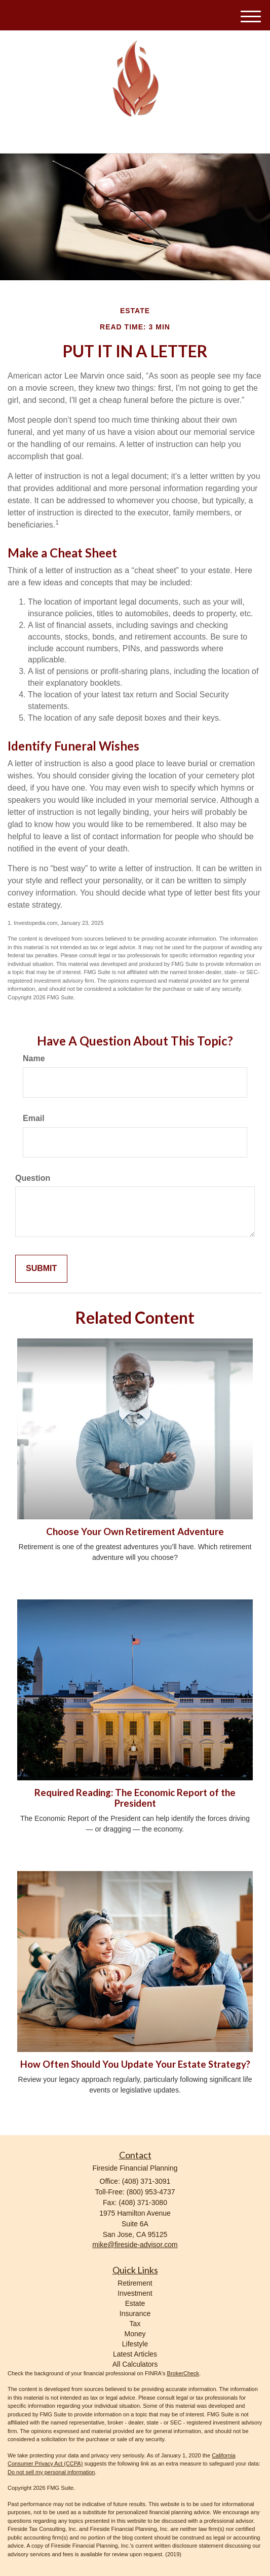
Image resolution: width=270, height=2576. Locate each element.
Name (34, 1058)
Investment (135, 2293)
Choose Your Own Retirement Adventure (135, 1531)
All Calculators (135, 2364)
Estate (135, 2303)
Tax (135, 2324)
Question (32, 1178)
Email (34, 1118)
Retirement (135, 2283)
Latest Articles (135, 2354)
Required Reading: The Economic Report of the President (135, 1798)
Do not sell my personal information (51, 2472)
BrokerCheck (183, 2373)
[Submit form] (41, 1269)
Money (134, 2334)
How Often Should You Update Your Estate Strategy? (135, 2064)
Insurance (135, 2313)
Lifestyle (135, 2344)
